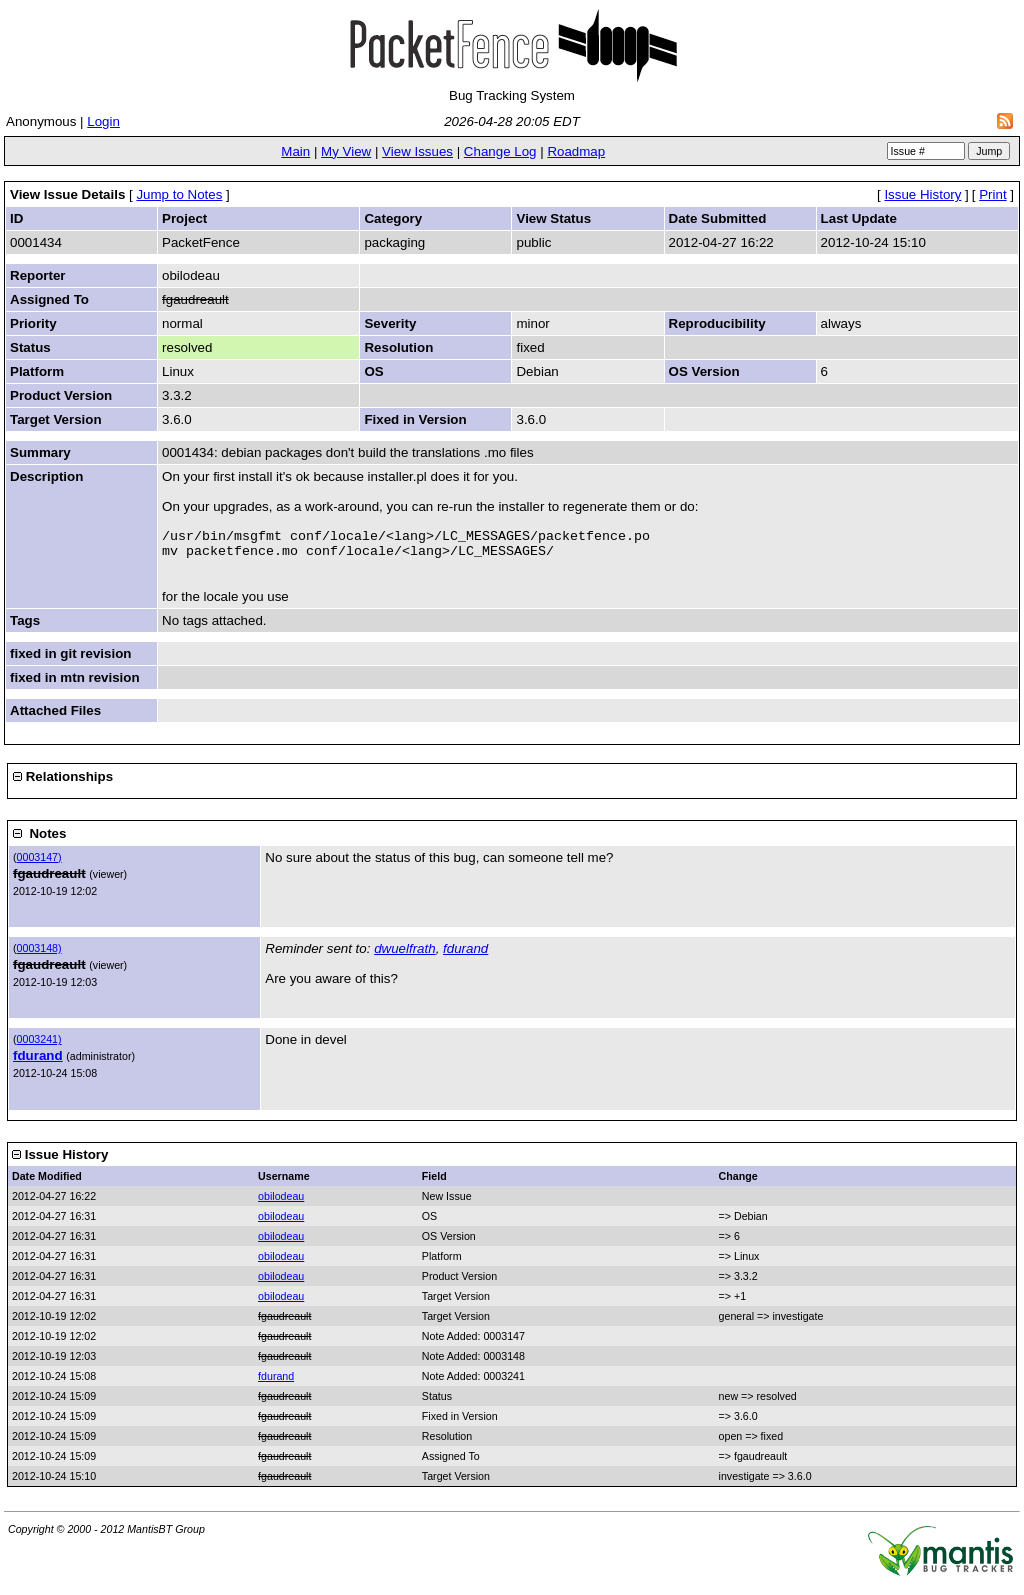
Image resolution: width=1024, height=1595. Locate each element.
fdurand (465, 954)
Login (103, 121)
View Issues (417, 151)
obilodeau (281, 1202)
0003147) (39, 863)
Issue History (922, 194)
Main (295, 151)
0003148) (39, 954)
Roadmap (576, 151)
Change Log (500, 151)
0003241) (39, 1045)
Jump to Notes (179, 194)
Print (992, 194)
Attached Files (55, 716)
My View (346, 151)
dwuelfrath (405, 954)
